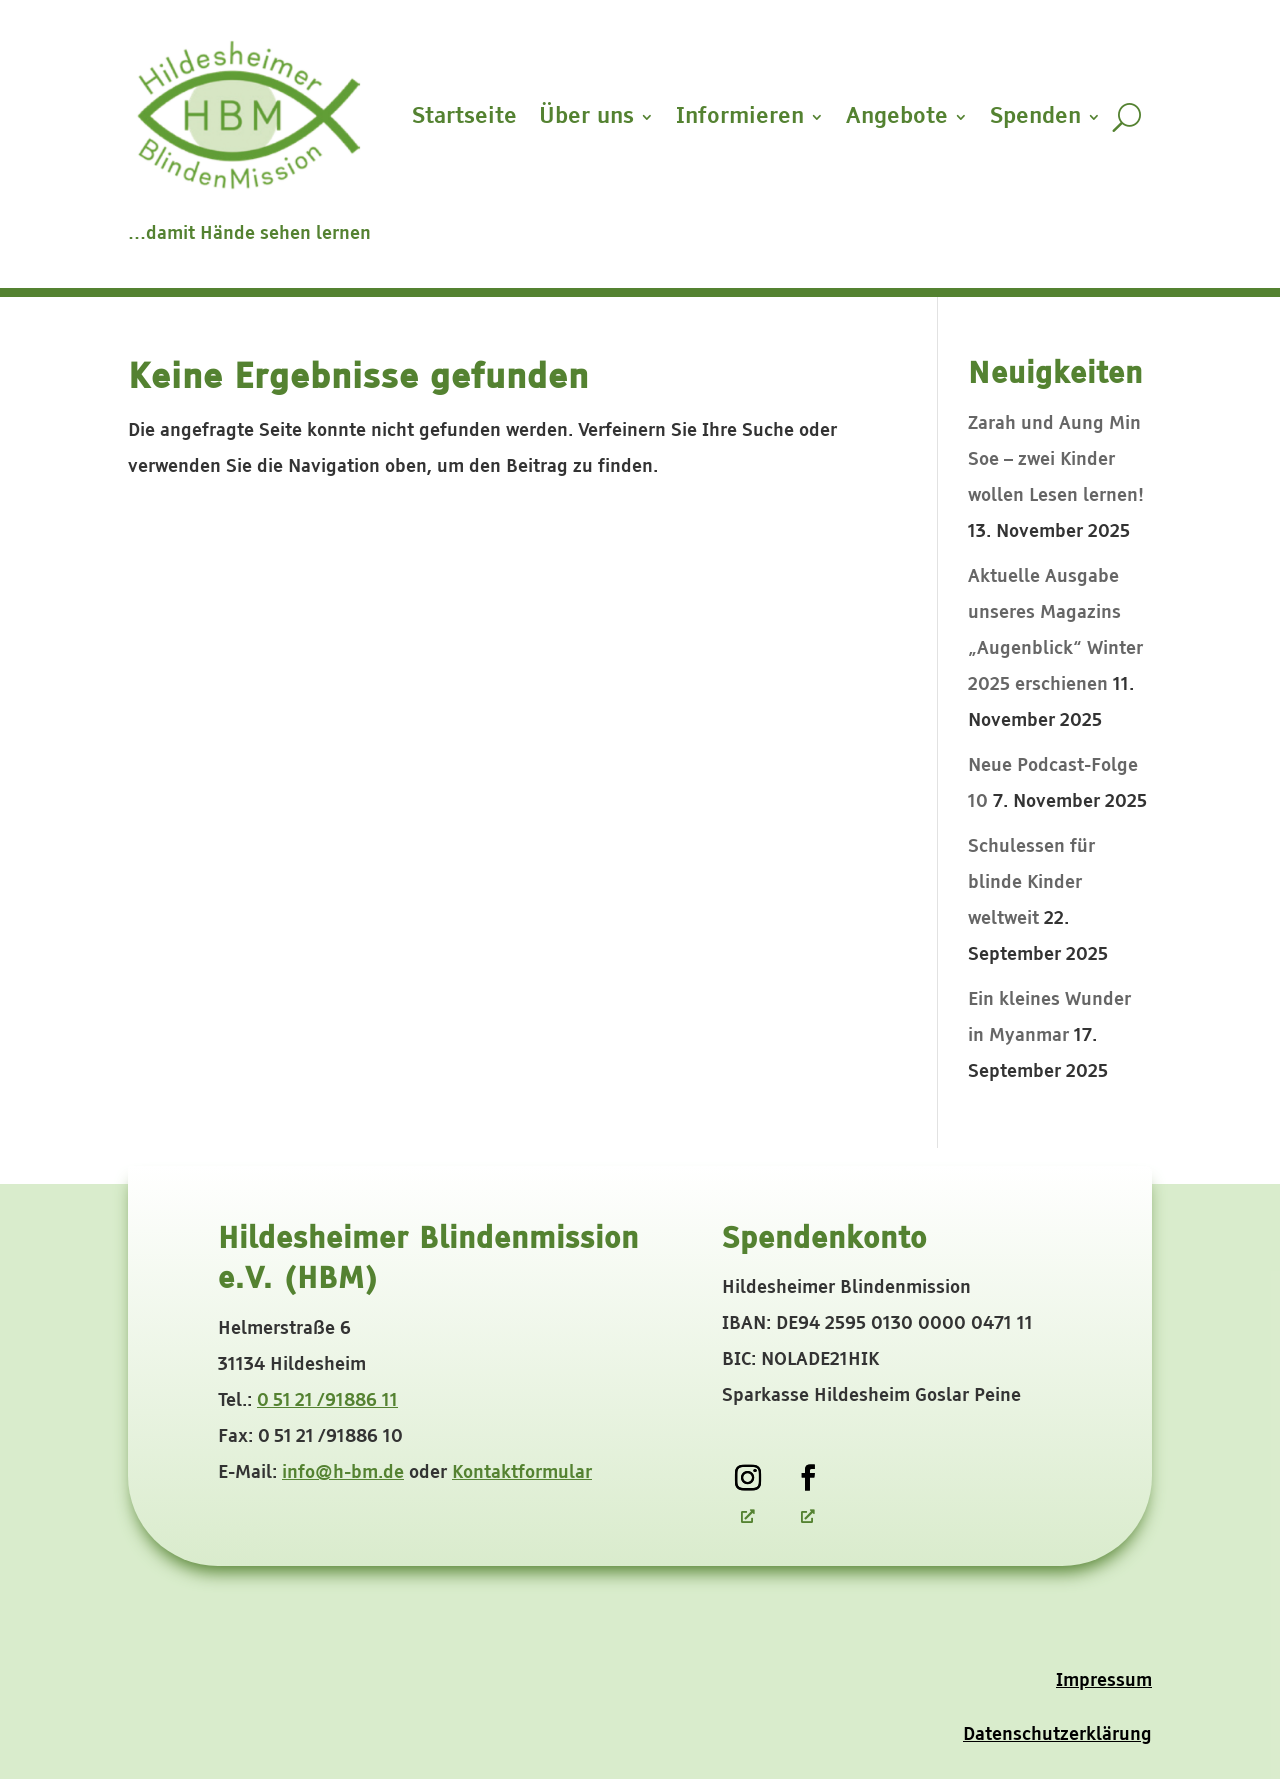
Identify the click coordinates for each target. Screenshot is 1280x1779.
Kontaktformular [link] (522, 1473)
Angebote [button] (897, 117)
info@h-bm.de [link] (343, 1473)
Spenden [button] (1035, 117)
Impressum (1104, 1681)
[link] (748, 1478)
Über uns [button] (586, 117)
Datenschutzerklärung (1057, 1735)
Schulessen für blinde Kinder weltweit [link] (1031, 883)
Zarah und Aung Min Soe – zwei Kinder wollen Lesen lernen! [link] (1056, 460)
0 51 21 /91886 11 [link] (327, 1401)
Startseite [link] (464, 117)
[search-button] (1126, 117)
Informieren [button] (740, 117)
